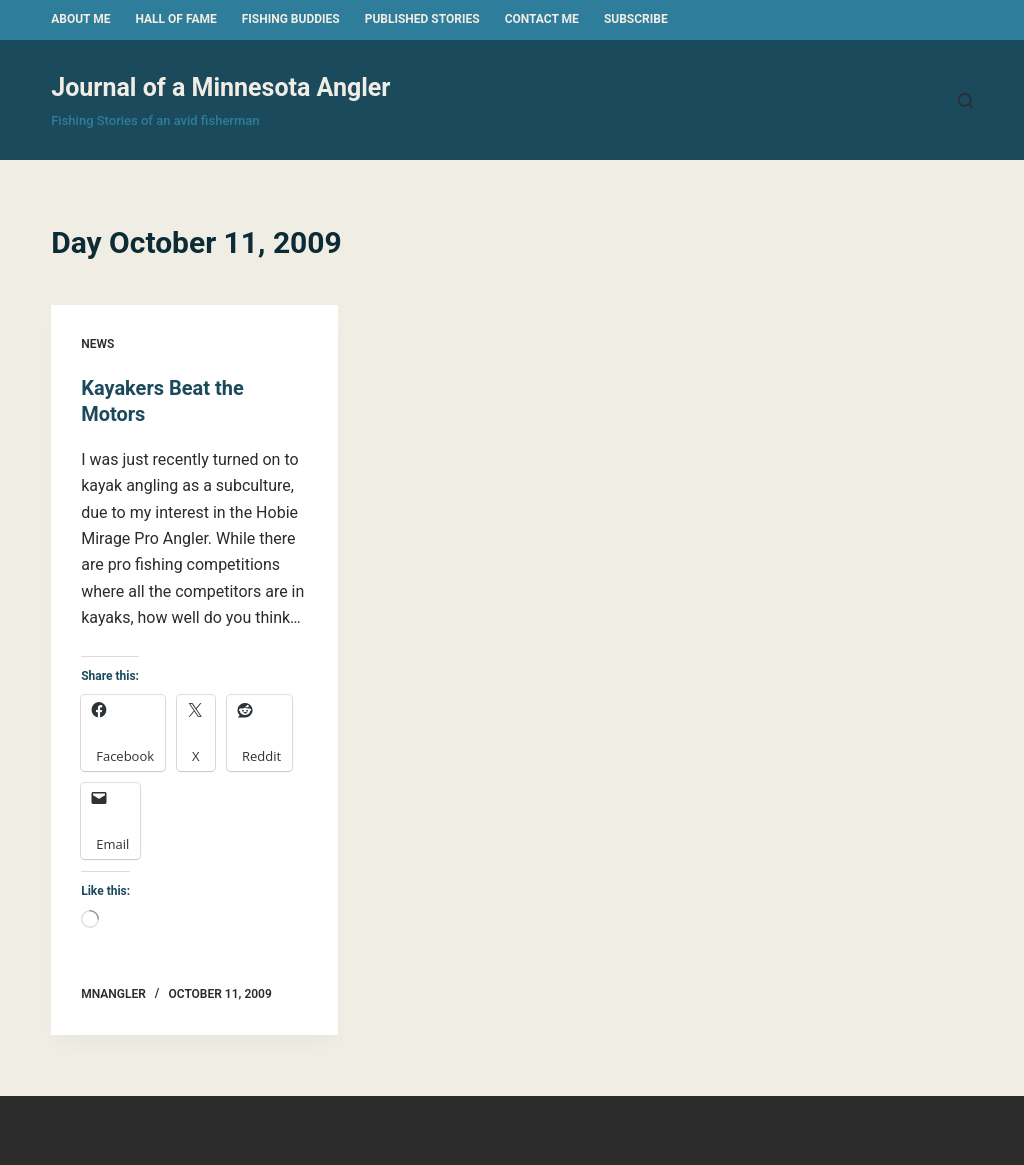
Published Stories (422, 19)
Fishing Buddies (291, 19)
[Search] (965, 100)
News (97, 344)
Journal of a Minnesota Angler (220, 87)
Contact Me (542, 19)
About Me (80, 19)
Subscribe (636, 19)
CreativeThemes (379, 1130)
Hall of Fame (175, 19)
